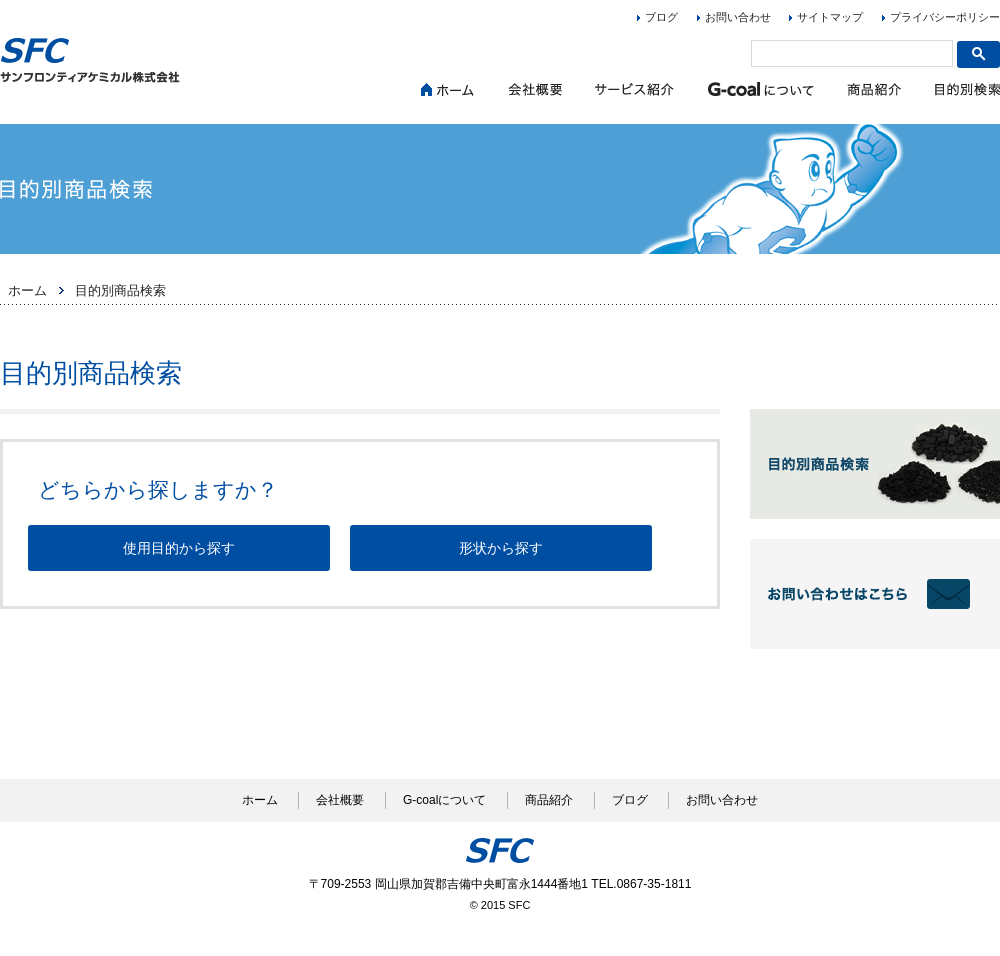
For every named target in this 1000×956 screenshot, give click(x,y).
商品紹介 (549, 800)
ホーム (27, 290)
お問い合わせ (738, 17)
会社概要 (340, 800)
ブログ (661, 17)
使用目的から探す (179, 548)
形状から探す (501, 548)
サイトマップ (830, 17)
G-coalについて (444, 800)
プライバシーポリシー (945, 17)
